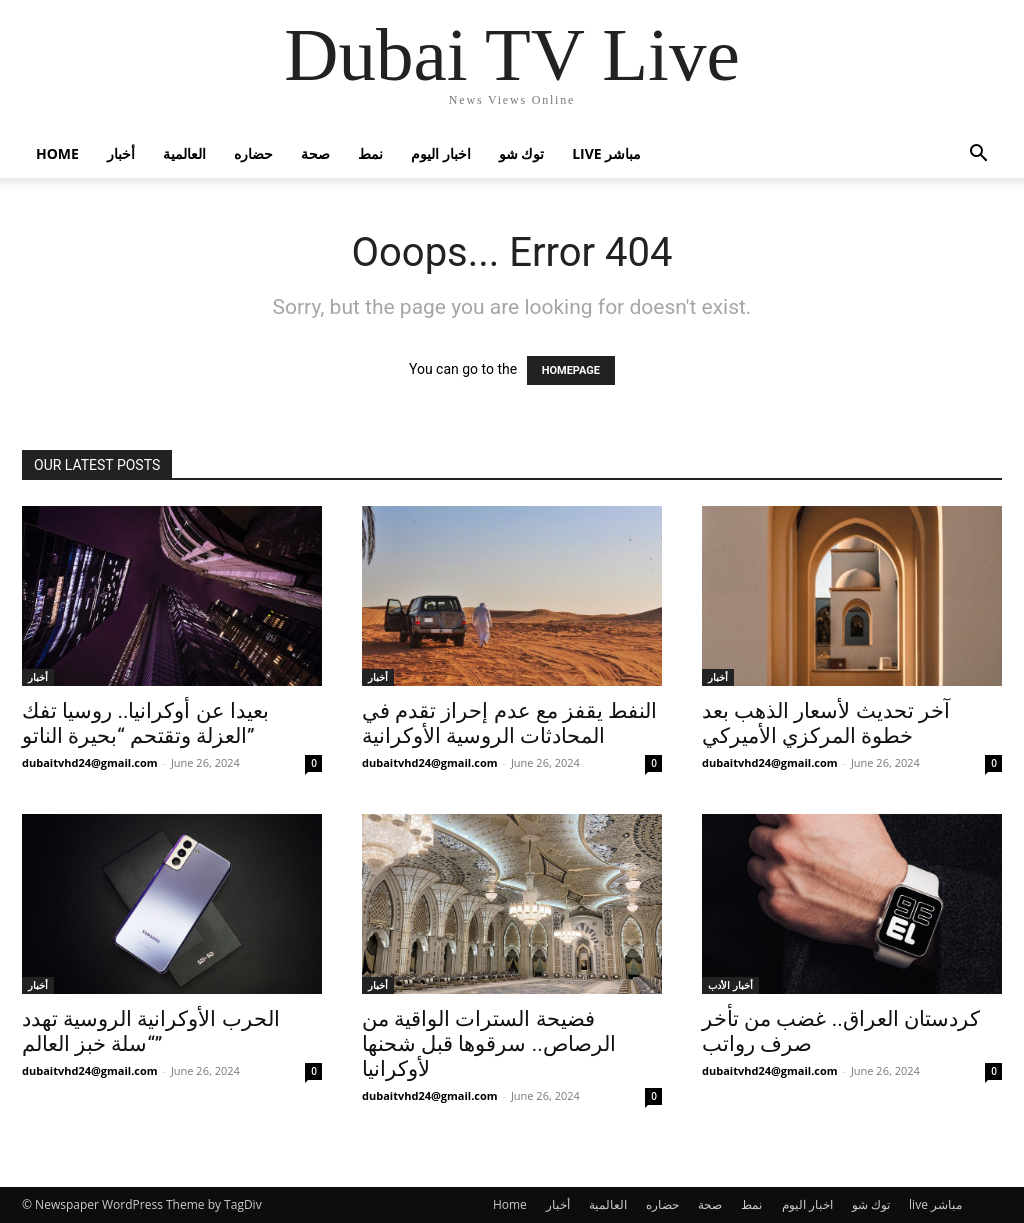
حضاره (253, 153)
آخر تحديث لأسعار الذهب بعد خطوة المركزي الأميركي (826, 723)
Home (57, 153)
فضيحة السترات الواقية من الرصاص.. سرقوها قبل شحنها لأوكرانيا (489, 1044)
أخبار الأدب (730, 985)
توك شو (522, 153)
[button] (978, 155)
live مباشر (606, 153)
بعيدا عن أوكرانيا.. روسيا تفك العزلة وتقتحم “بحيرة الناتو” (145, 723)
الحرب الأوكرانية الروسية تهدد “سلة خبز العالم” (151, 1031)
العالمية (184, 153)
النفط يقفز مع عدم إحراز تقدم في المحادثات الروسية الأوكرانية (509, 723)
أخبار (121, 153)
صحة (315, 153)
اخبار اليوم (441, 153)
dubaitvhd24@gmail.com (90, 762)
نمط (370, 153)
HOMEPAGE (571, 370)
